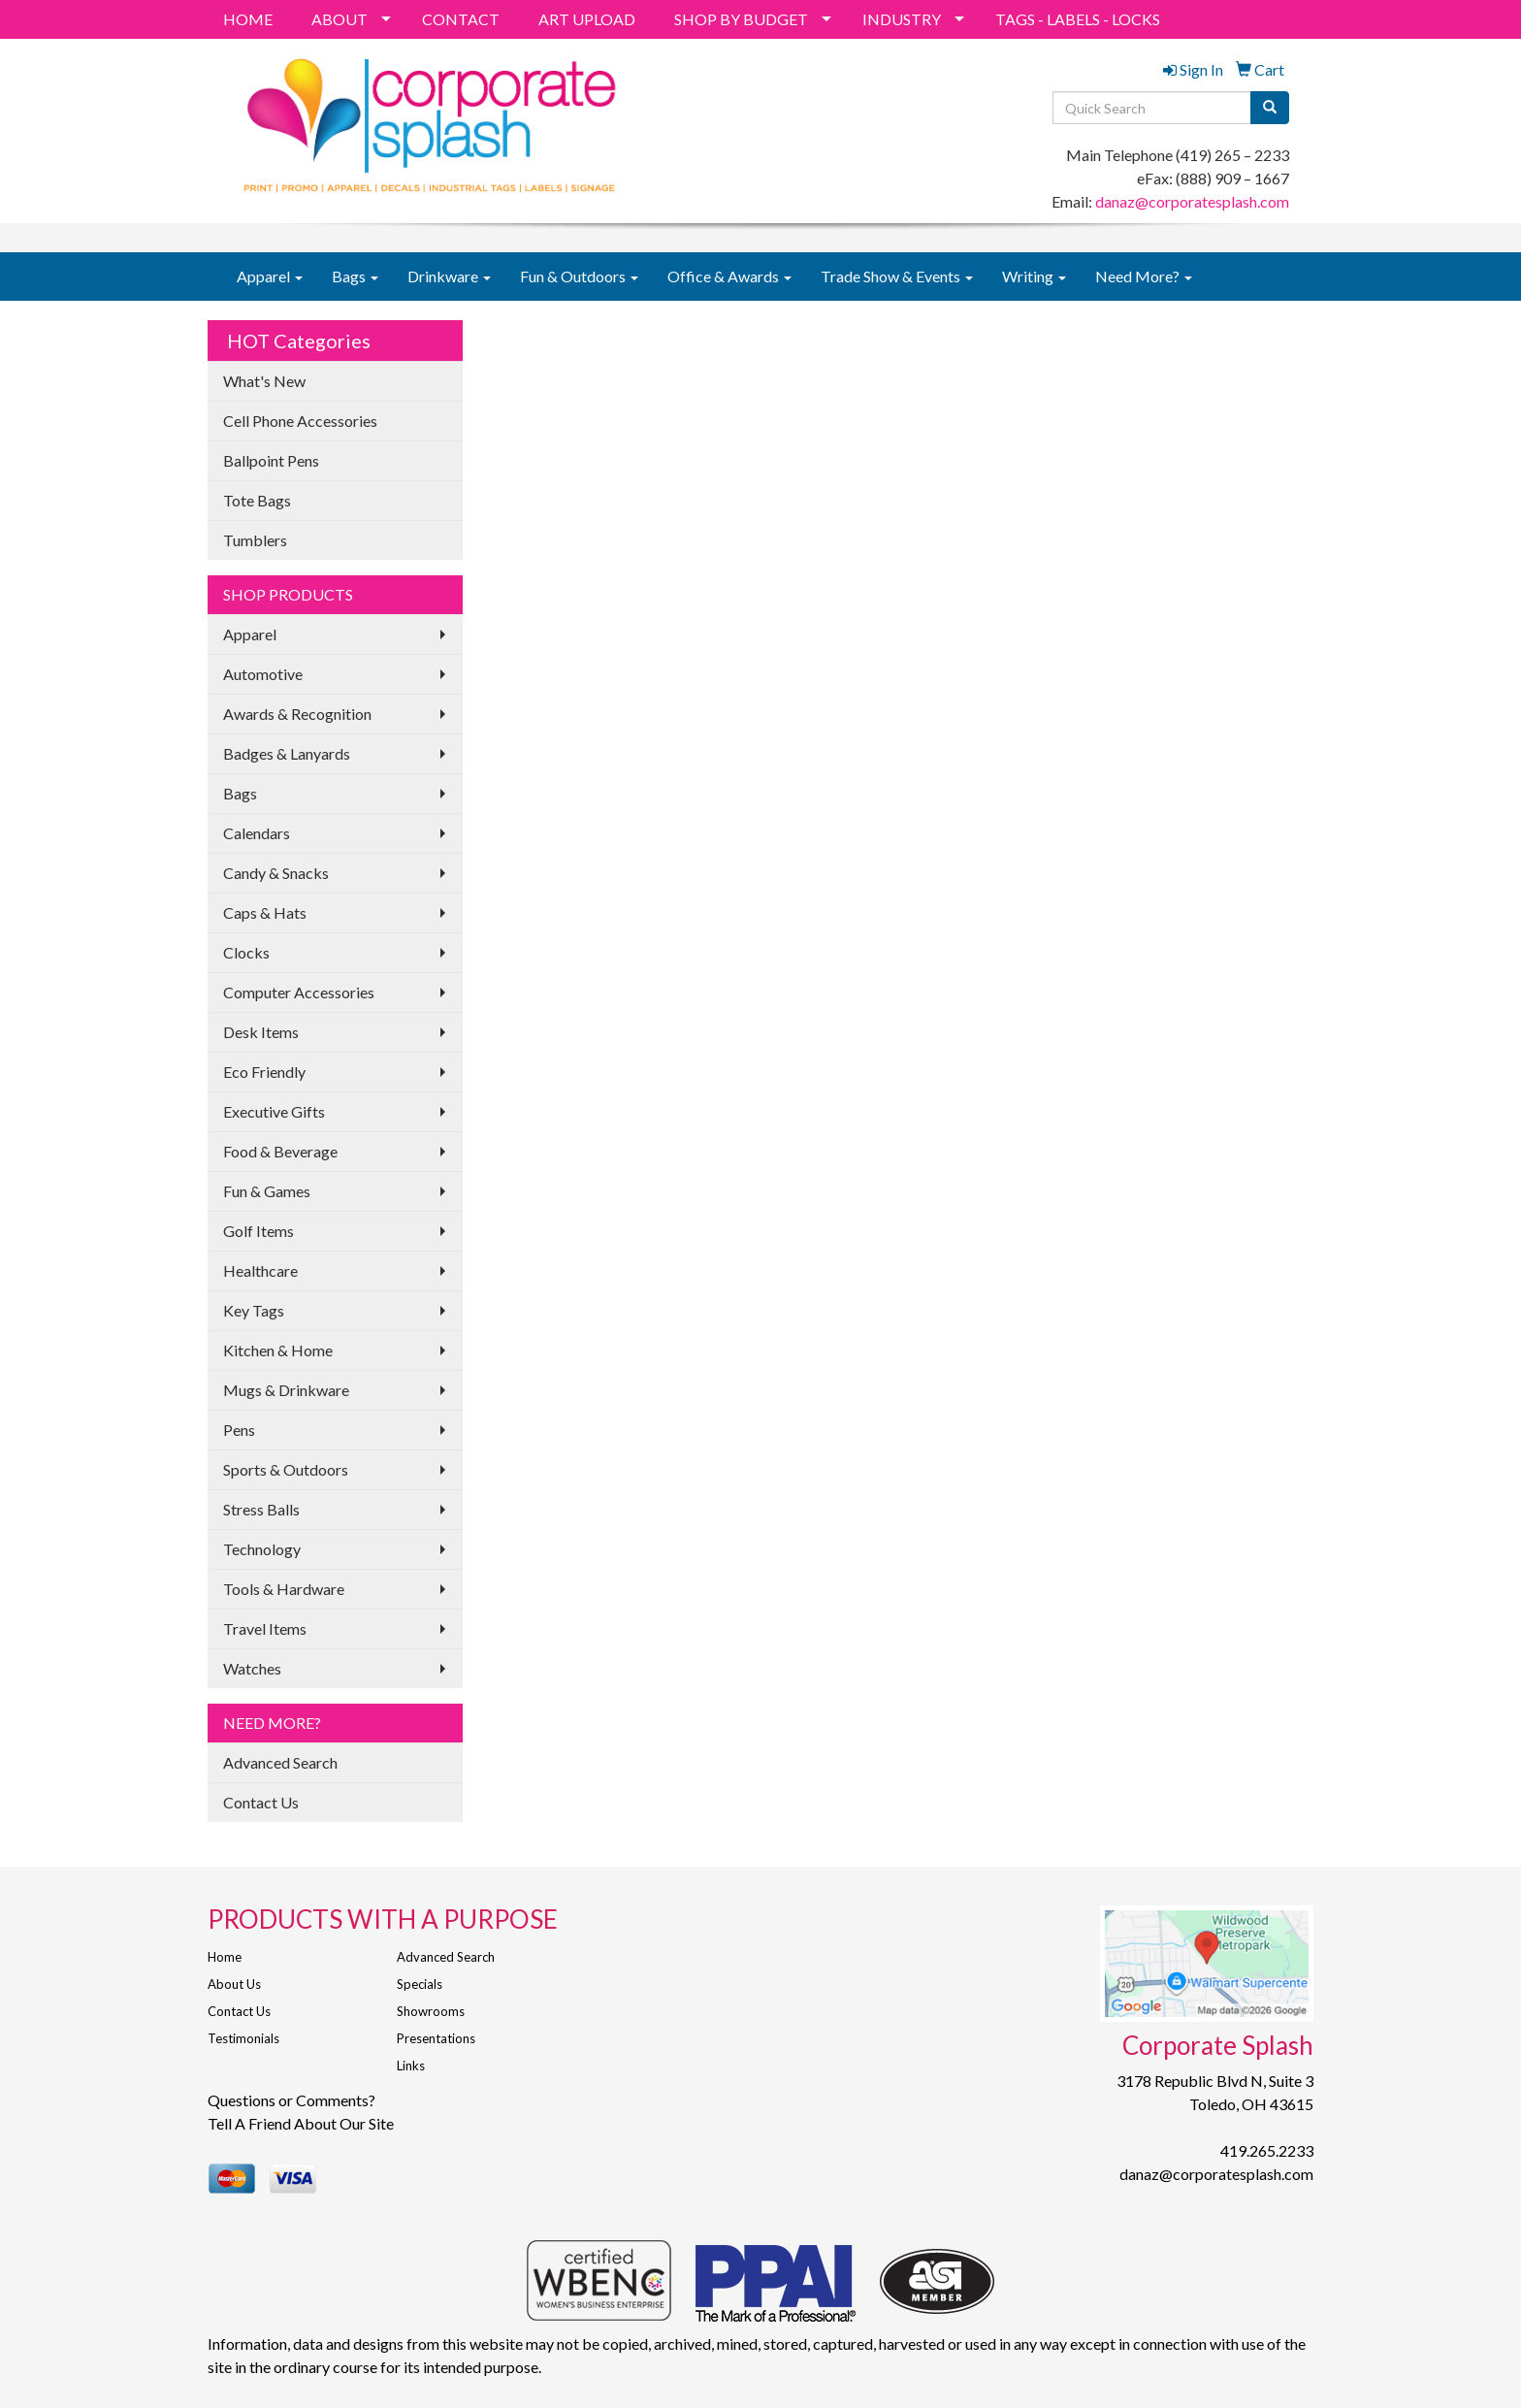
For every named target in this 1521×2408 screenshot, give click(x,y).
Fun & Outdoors (579, 276)
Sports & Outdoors (285, 1469)
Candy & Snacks (276, 872)
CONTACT (461, 19)
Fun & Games (266, 1191)
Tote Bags (257, 500)
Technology (262, 1549)
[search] (1269, 107)
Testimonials (243, 2038)
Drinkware (449, 276)
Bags (355, 276)
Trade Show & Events (897, 276)
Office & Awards (729, 276)
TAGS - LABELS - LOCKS (1077, 19)
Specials (419, 1984)
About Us (234, 1984)
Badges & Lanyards (286, 753)
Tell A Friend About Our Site (301, 2123)
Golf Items (258, 1230)
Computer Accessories (298, 992)
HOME (248, 19)
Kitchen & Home (278, 1350)
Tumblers (255, 540)
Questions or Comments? (291, 2100)
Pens (239, 1429)
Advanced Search (280, 1762)
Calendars (256, 833)
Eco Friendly (264, 1071)
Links (411, 2065)
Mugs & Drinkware (286, 1390)
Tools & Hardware (283, 1588)
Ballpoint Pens (271, 460)
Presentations (436, 2038)
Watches (252, 1668)
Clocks (246, 952)
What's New (264, 381)
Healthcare (260, 1270)
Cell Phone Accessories (300, 420)
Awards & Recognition (297, 713)
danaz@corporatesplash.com (1192, 201)
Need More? (1143, 276)
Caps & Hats (265, 912)
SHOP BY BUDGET (741, 19)
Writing (1034, 276)
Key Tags (253, 1310)
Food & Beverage (280, 1151)
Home (225, 1957)
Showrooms (431, 2011)
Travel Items (265, 1628)
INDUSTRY (901, 19)
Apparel (270, 276)
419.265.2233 (1266, 2150)
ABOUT (339, 19)
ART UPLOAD (586, 19)
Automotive (263, 674)
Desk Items (261, 1032)
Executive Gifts (274, 1111)
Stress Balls (261, 1509)
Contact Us (261, 1802)
